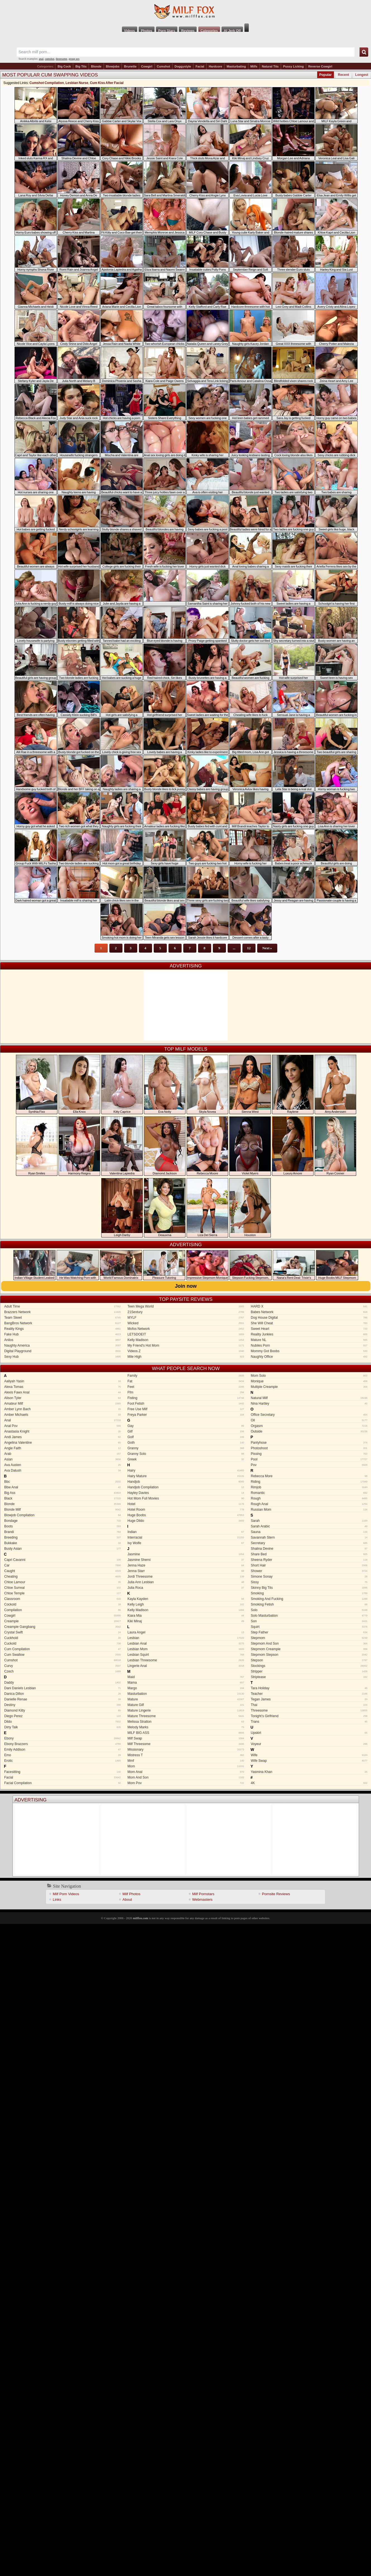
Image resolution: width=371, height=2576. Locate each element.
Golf (185, 1437)
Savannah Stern (309, 1537)
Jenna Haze (185, 1565)
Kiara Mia (185, 1616)
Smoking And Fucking (309, 1599)
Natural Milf (309, 1398)
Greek (185, 1459)
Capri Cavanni (62, 1560)
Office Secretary (309, 1415)
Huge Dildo (185, 1521)
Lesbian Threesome (185, 1660)
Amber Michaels (62, 1415)
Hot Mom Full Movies (185, 1498)
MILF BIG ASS (185, 1733)
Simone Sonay (309, 1576)
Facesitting (62, 1772)
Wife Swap (309, 1761)
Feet (185, 1387)
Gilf (185, 1431)
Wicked (185, 1323)
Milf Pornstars (203, 1894)
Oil (309, 1420)
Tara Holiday (309, 1688)
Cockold (62, 1604)
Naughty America (62, 1345)
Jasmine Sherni (185, 1560)
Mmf (185, 1761)
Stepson (309, 1660)
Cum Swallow (62, 1655)
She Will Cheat (309, 1323)
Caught (62, 1571)
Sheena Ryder (309, 1560)
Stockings (309, 1666)
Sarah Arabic (309, 1526)
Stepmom (309, 1638)
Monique (309, 1381)
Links (57, 1899)
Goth (185, 1443)
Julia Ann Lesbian (185, 1582)
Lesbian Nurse (77, 83)
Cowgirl (146, 66)
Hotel (185, 1504)
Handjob (185, 1482)
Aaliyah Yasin (62, 1381)
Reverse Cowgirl (320, 66)
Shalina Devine (309, 1549)
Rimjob (309, 1487)
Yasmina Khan (309, 1772)
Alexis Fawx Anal (62, 1392)
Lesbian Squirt (185, 1655)
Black (62, 1498)
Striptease (309, 1677)
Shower (309, 1571)
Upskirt (309, 1733)
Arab (62, 1454)
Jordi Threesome (185, 1576)
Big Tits (80, 66)
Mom (185, 1766)
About (127, 1899)
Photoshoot (309, 1448)
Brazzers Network (62, 1312)
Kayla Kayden (185, 1599)
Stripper (309, 1671)
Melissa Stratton (185, 1722)
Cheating (62, 1576)
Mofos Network (185, 1329)
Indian (185, 1532)
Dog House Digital (309, 1318)
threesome (61, 58)
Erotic (62, 1761)
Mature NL (309, 1340)
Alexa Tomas (62, 1387)
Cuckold (62, 1643)
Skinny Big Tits (309, 1588)
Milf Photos (131, 1894)
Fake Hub (62, 1334)
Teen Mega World (185, 1306)
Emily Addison (62, 1749)
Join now (186, 1286)
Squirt (309, 1627)
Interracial (185, 1537)
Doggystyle (183, 66)
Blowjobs (113, 66)
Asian (62, 1459)
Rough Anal (309, 1504)
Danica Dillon (62, 1694)
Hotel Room (185, 1510)
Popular (325, 75)
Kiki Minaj (185, 1621)
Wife (309, 1755)
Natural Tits (270, 66)
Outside (309, 1431)
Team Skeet (62, 1318)
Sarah (309, 1521)
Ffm (185, 1392)
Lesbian (185, 1638)
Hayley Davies (185, 1493)
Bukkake (62, 1543)
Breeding (62, 1537)
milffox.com (140, 1918)
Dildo (62, 1722)
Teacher (309, 1694)
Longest (361, 75)
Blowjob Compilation (62, 1515)
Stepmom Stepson (309, 1655)
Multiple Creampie (309, 1387)
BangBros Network (62, 1323)
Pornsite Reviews (276, 1894)
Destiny (62, 1705)
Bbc (62, 1482)
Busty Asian (62, 1549)
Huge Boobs (185, 1515)
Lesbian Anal (185, 1643)
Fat (185, 1381)
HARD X (309, 1306)
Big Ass (62, 1493)
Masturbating (236, 66)
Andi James (62, 1437)
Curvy (62, 1666)
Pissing (309, 1454)
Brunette (130, 66)
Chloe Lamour (62, 1582)
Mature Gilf (185, 1705)
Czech (62, 1671)
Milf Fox (185, 11)
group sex (74, 58)
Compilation (62, 1610)
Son (309, 1621)
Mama (185, 1683)
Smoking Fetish (309, 1604)
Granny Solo (185, 1454)
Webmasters (202, 1899)
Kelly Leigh (185, 1604)
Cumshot (163, 66)
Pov (309, 1465)
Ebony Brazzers (62, 1744)
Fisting (185, 1398)
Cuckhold (62, 1638)
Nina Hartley (309, 1403)
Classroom (62, 1599)
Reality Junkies (309, 1334)
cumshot (49, 58)
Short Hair (309, 1565)
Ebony (62, 1738)
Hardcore (215, 66)
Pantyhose (309, 1443)
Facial (200, 66)
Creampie (62, 1621)
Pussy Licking (293, 66)
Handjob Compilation (185, 1487)
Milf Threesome (185, 1744)
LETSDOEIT (185, 1334)
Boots (62, 1526)
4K (309, 1783)
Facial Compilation (62, 1783)
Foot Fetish (185, 1403)
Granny (185, 1448)
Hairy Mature (185, 1476)
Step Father (309, 1632)
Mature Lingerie (185, 1710)
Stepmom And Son (309, 1643)
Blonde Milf (62, 1510)
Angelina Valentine (62, 1443)
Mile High (185, 1357)
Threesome (309, 1710)
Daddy (62, 1683)
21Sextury (185, 1312)
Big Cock (64, 66)
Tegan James (309, 1699)
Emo (62, 1755)
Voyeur (309, 1744)
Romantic (309, 1493)
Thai (309, 1705)
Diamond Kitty (62, 1710)
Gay (185, 1426)
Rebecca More (309, 1476)
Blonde (96, 66)
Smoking (309, 1593)
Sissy (309, 1582)
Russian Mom (309, 1510)
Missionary (185, 1749)
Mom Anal (185, 1772)
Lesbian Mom (185, 1649)
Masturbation (185, 1694)
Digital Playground (62, 1351)
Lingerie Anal (185, 1666)
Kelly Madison (185, 1340)
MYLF (185, 1318)
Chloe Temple (62, 1593)
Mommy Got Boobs (309, 1351)
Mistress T (185, 1755)
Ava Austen (62, 1465)
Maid (185, 1677)
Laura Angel (185, 1632)
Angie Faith (62, 1448)
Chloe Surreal (62, 1588)
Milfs (253, 66)
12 (249, 948)
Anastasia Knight (62, 1431)
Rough (309, 1498)
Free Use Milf (185, 1409)
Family (185, 1376)
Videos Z (185, 1351)
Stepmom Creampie (309, 1649)
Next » (267, 948)
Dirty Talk (62, 1727)
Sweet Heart (309, 1329)
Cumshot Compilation (46, 83)
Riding (309, 1482)
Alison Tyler (62, 1398)
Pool (309, 1459)
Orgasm (309, 1426)
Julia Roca (185, 1588)
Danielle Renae (62, 1699)
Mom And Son (185, 1777)
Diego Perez (62, 1716)
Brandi (62, 1532)
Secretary (309, 1543)
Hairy (185, 1470)
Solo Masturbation (309, 1616)
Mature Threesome (185, 1716)
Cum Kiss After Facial (107, 83)
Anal (62, 1420)
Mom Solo (309, 1376)
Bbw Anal (62, 1487)
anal (41, 58)
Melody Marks (185, 1727)
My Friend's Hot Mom (185, 1345)
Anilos (62, 1340)
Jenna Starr (185, 1571)
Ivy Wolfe (185, 1543)
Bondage (62, 1521)
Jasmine (185, 1554)
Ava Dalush (62, 1470)
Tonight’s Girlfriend (309, 1716)
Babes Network (309, 1312)
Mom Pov (185, 1783)
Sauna (309, 1532)
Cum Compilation (62, 1649)
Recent (343, 75)
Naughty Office (309, 1357)
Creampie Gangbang (62, 1627)
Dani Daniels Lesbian (62, 1688)
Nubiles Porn (309, 1345)
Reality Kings (62, 1329)
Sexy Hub (62, 1357)
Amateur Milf (62, 1403)
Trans (309, 1722)
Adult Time (62, 1306)
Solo (309, 1610)
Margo (185, 1688)
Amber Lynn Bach (62, 1409)
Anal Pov (62, 1426)
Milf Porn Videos (66, 1894)
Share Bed (309, 1554)
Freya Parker (185, 1415)
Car (62, 1565)
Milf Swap (185, 1738)
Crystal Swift (62, 1632)
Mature (185, 1699)
